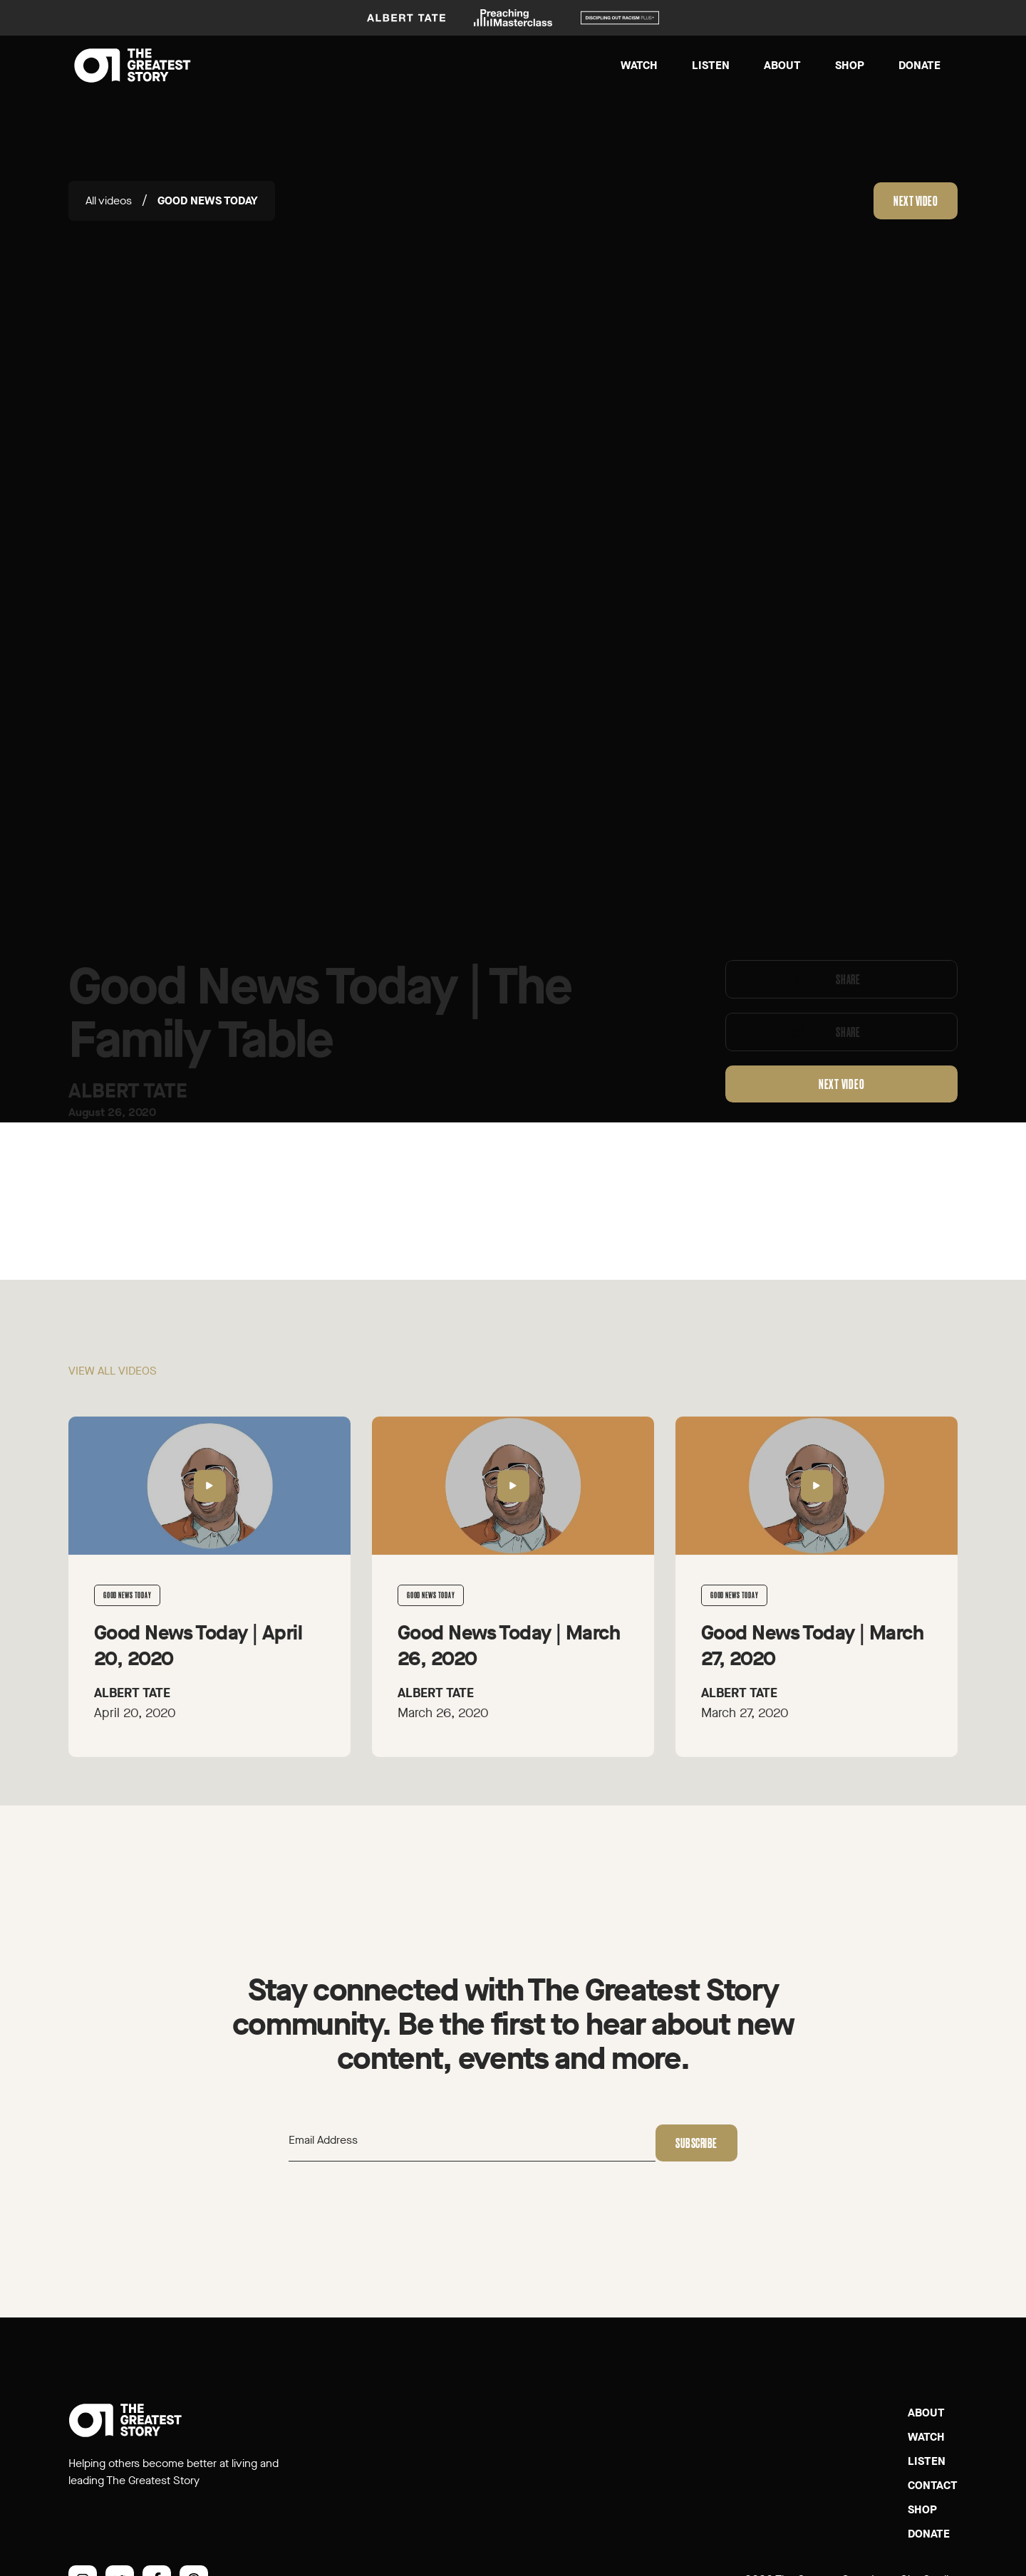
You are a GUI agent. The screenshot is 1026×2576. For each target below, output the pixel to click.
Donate (919, 65)
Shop (849, 65)
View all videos (112, 1379)
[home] (132, 65)
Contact (933, 2485)
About (782, 65)
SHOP (922, 2509)
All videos (109, 200)
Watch (639, 65)
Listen (711, 65)
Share (847, 988)
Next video (915, 201)
